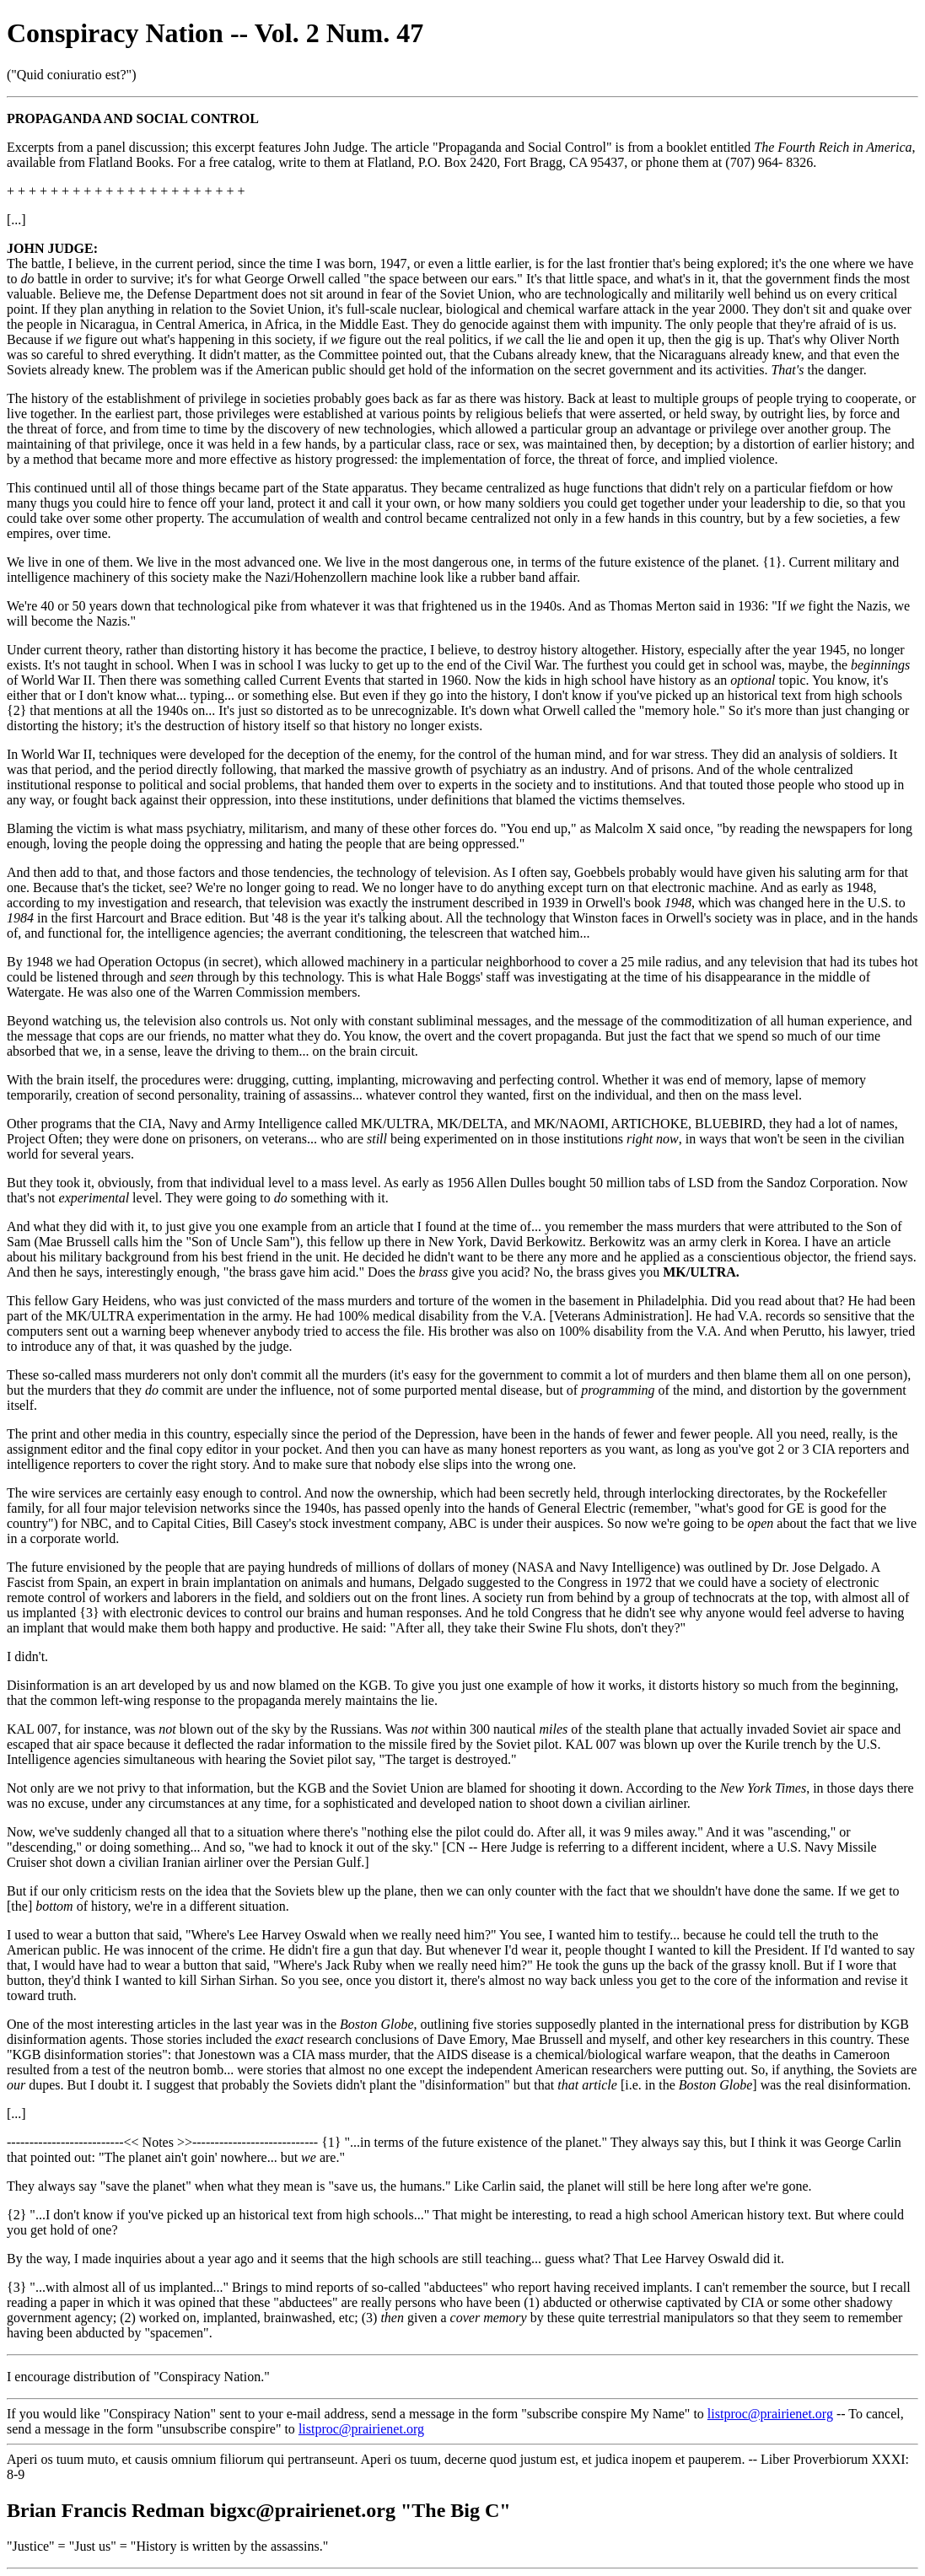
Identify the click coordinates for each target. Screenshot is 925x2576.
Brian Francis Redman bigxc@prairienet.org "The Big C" (259, 2510)
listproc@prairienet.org (770, 2414)
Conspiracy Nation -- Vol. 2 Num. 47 (215, 33)
